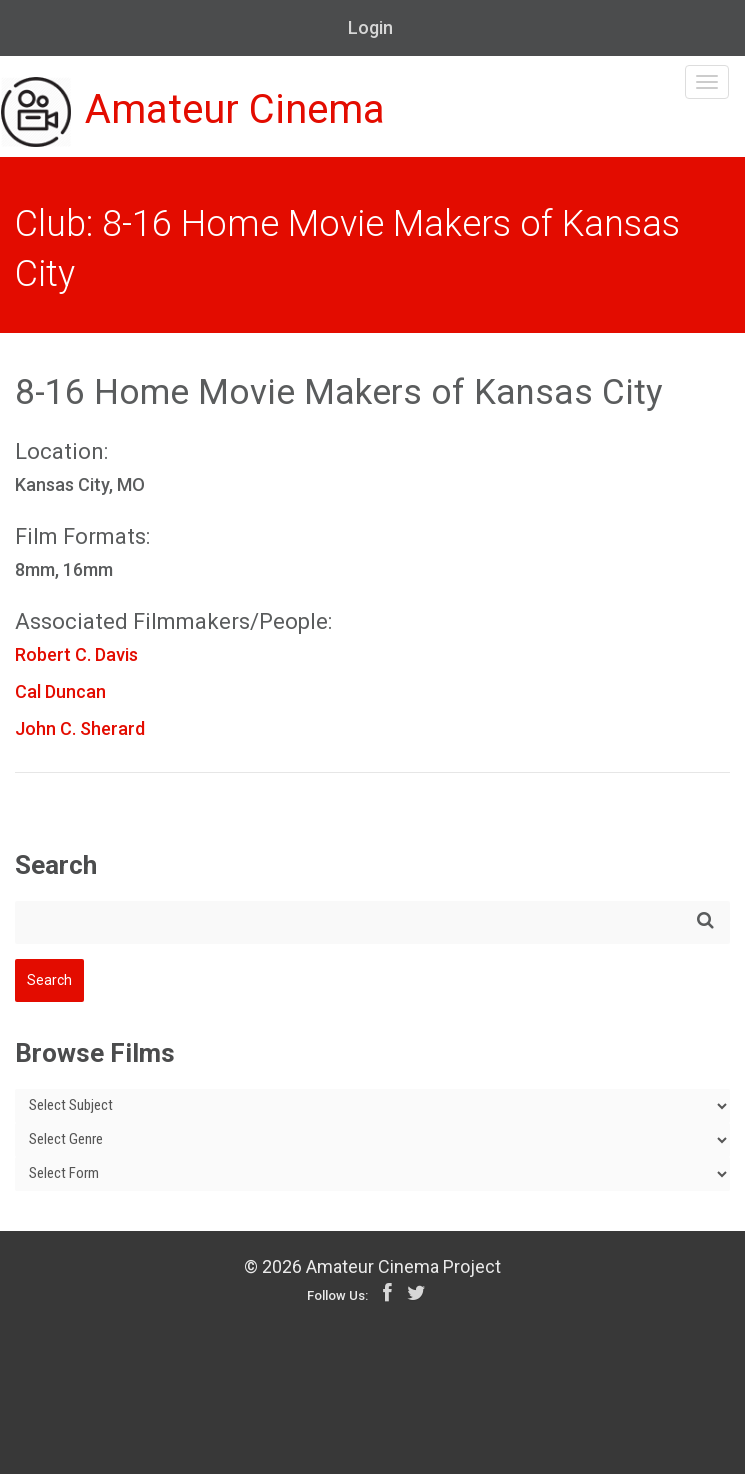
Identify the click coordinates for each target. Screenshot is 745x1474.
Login (370, 27)
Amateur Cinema (193, 112)
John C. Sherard (80, 728)
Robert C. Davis (76, 654)
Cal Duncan (60, 691)
